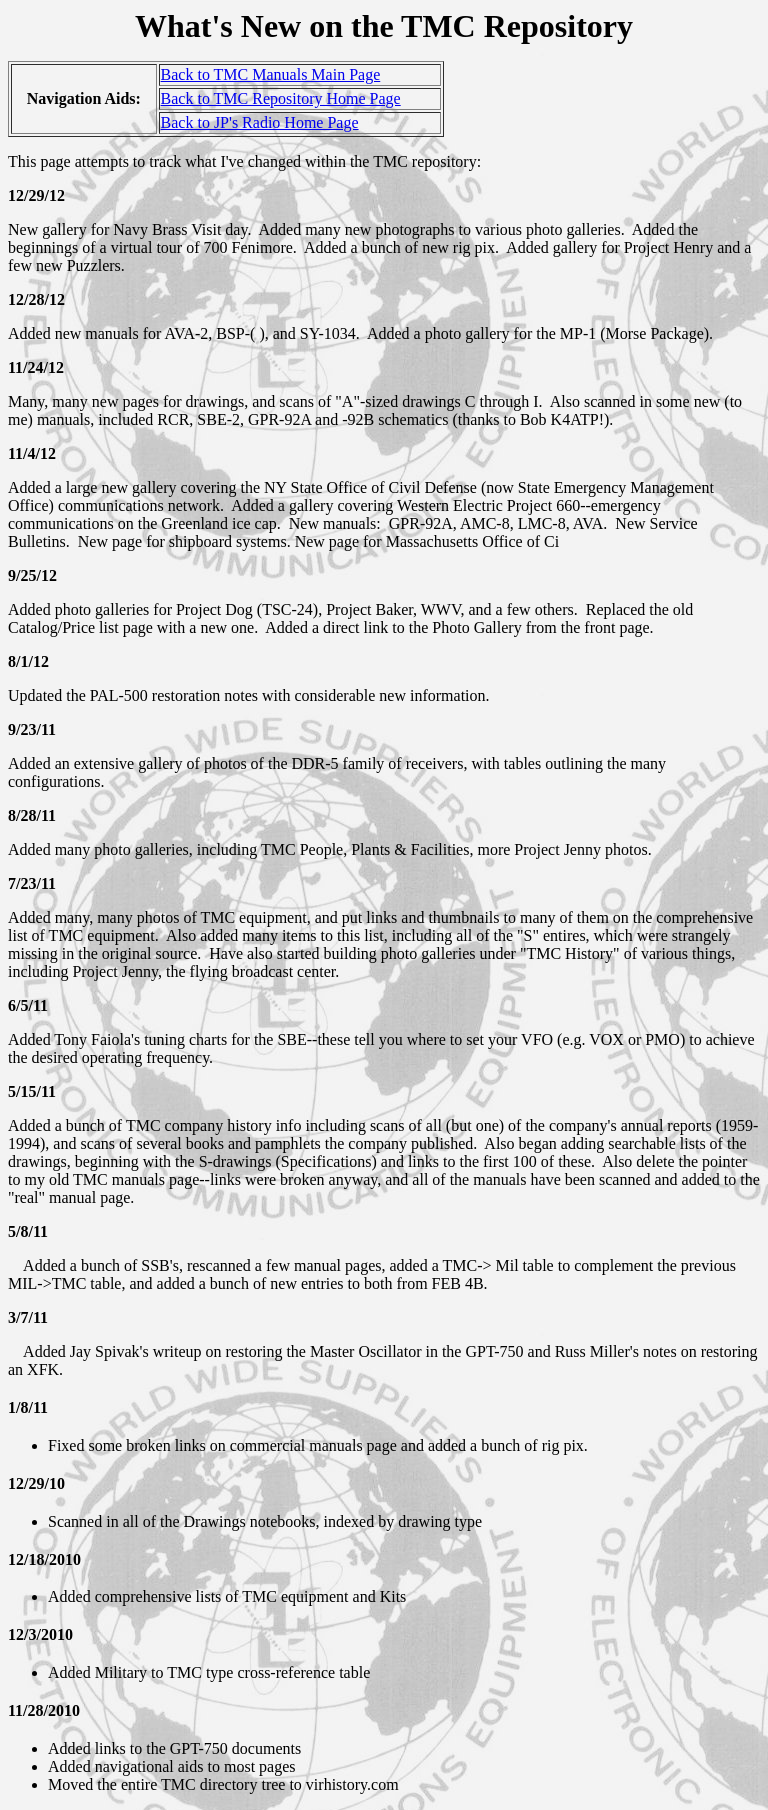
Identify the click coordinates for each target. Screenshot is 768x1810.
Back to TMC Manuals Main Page (271, 74)
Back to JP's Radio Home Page (260, 122)
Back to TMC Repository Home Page (281, 98)
